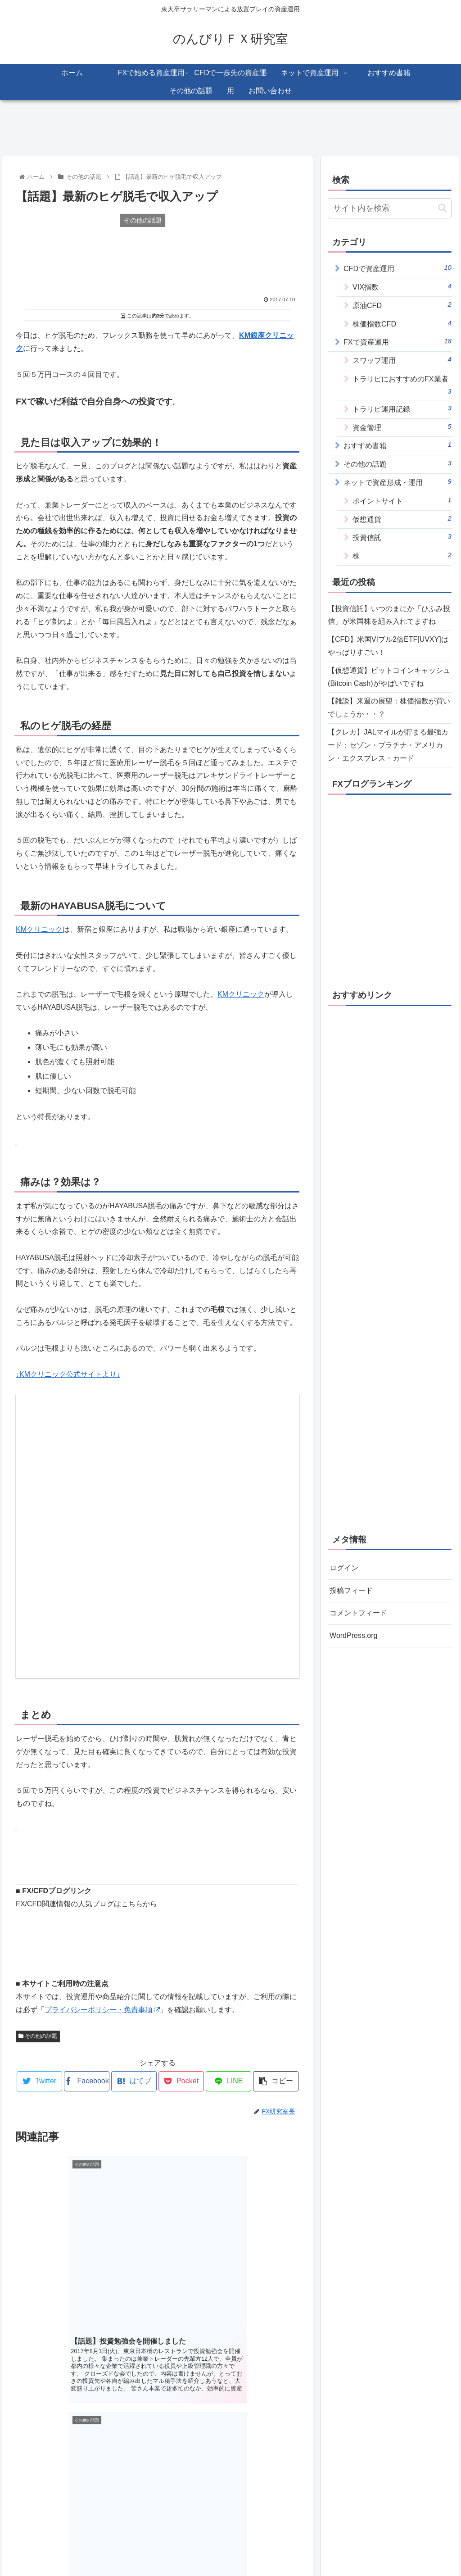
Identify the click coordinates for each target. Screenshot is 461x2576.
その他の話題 (37, 2036)
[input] (389, 208)
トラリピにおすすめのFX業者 (402, 386)
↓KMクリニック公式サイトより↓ (68, 1374)
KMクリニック (39, 929)
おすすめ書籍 (397, 445)
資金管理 (402, 427)
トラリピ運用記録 (402, 408)
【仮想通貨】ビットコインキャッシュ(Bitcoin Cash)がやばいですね (389, 677)
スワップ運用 (402, 360)
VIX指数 (402, 286)
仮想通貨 (402, 519)
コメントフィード (358, 1613)
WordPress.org (353, 1635)
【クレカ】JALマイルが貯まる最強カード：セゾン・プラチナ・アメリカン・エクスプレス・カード (388, 745)
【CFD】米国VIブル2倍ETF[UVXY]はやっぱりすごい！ (388, 645)
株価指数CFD (402, 323)
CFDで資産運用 (397, 268)
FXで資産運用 (397, 341)
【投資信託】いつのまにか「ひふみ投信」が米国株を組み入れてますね (389, 615)
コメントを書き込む (157, 2484)
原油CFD (402, 305)
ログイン (344, 1568)
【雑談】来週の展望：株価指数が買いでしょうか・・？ (389, 707)
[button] (442, 208)
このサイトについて (155, 2548)
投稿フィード (351, 1590)
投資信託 (402, 537)
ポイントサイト (402, 500)
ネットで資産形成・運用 (397, 482)
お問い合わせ (315, 2548)
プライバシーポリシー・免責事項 (102, 2010)
